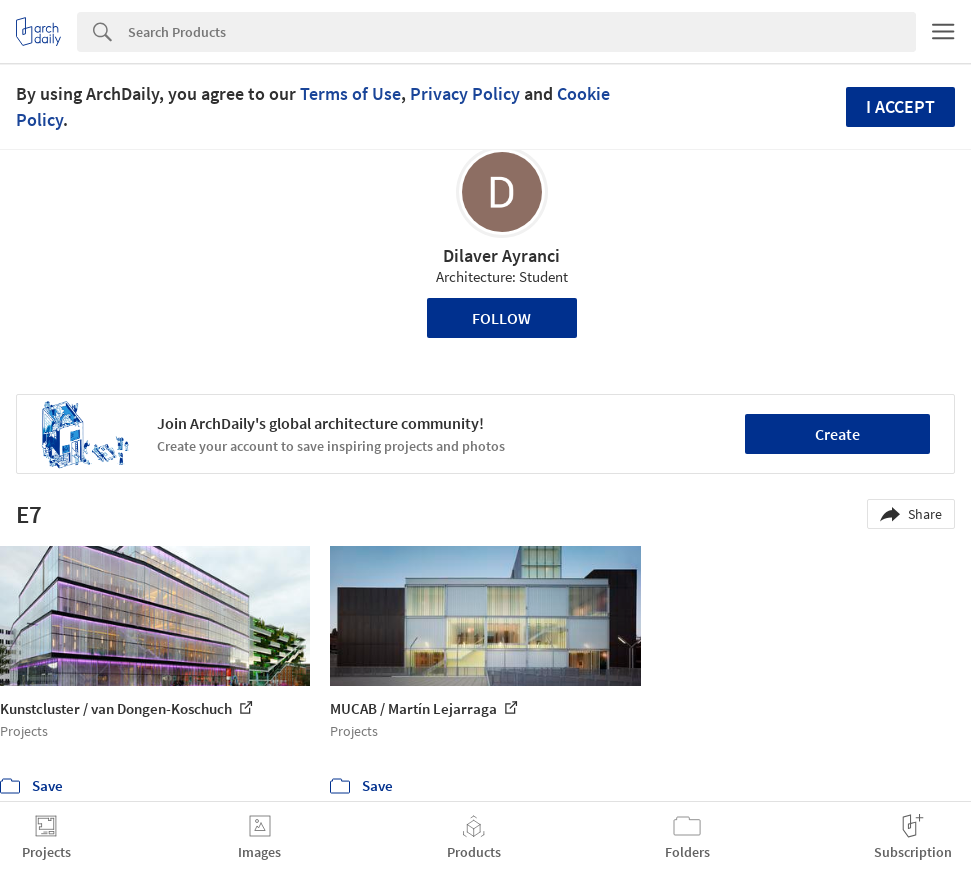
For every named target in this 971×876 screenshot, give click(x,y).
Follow (501, 318)
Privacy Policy (465, 93)
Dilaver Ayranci (501, 255)
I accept (900, 106)
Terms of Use (350, 93)
